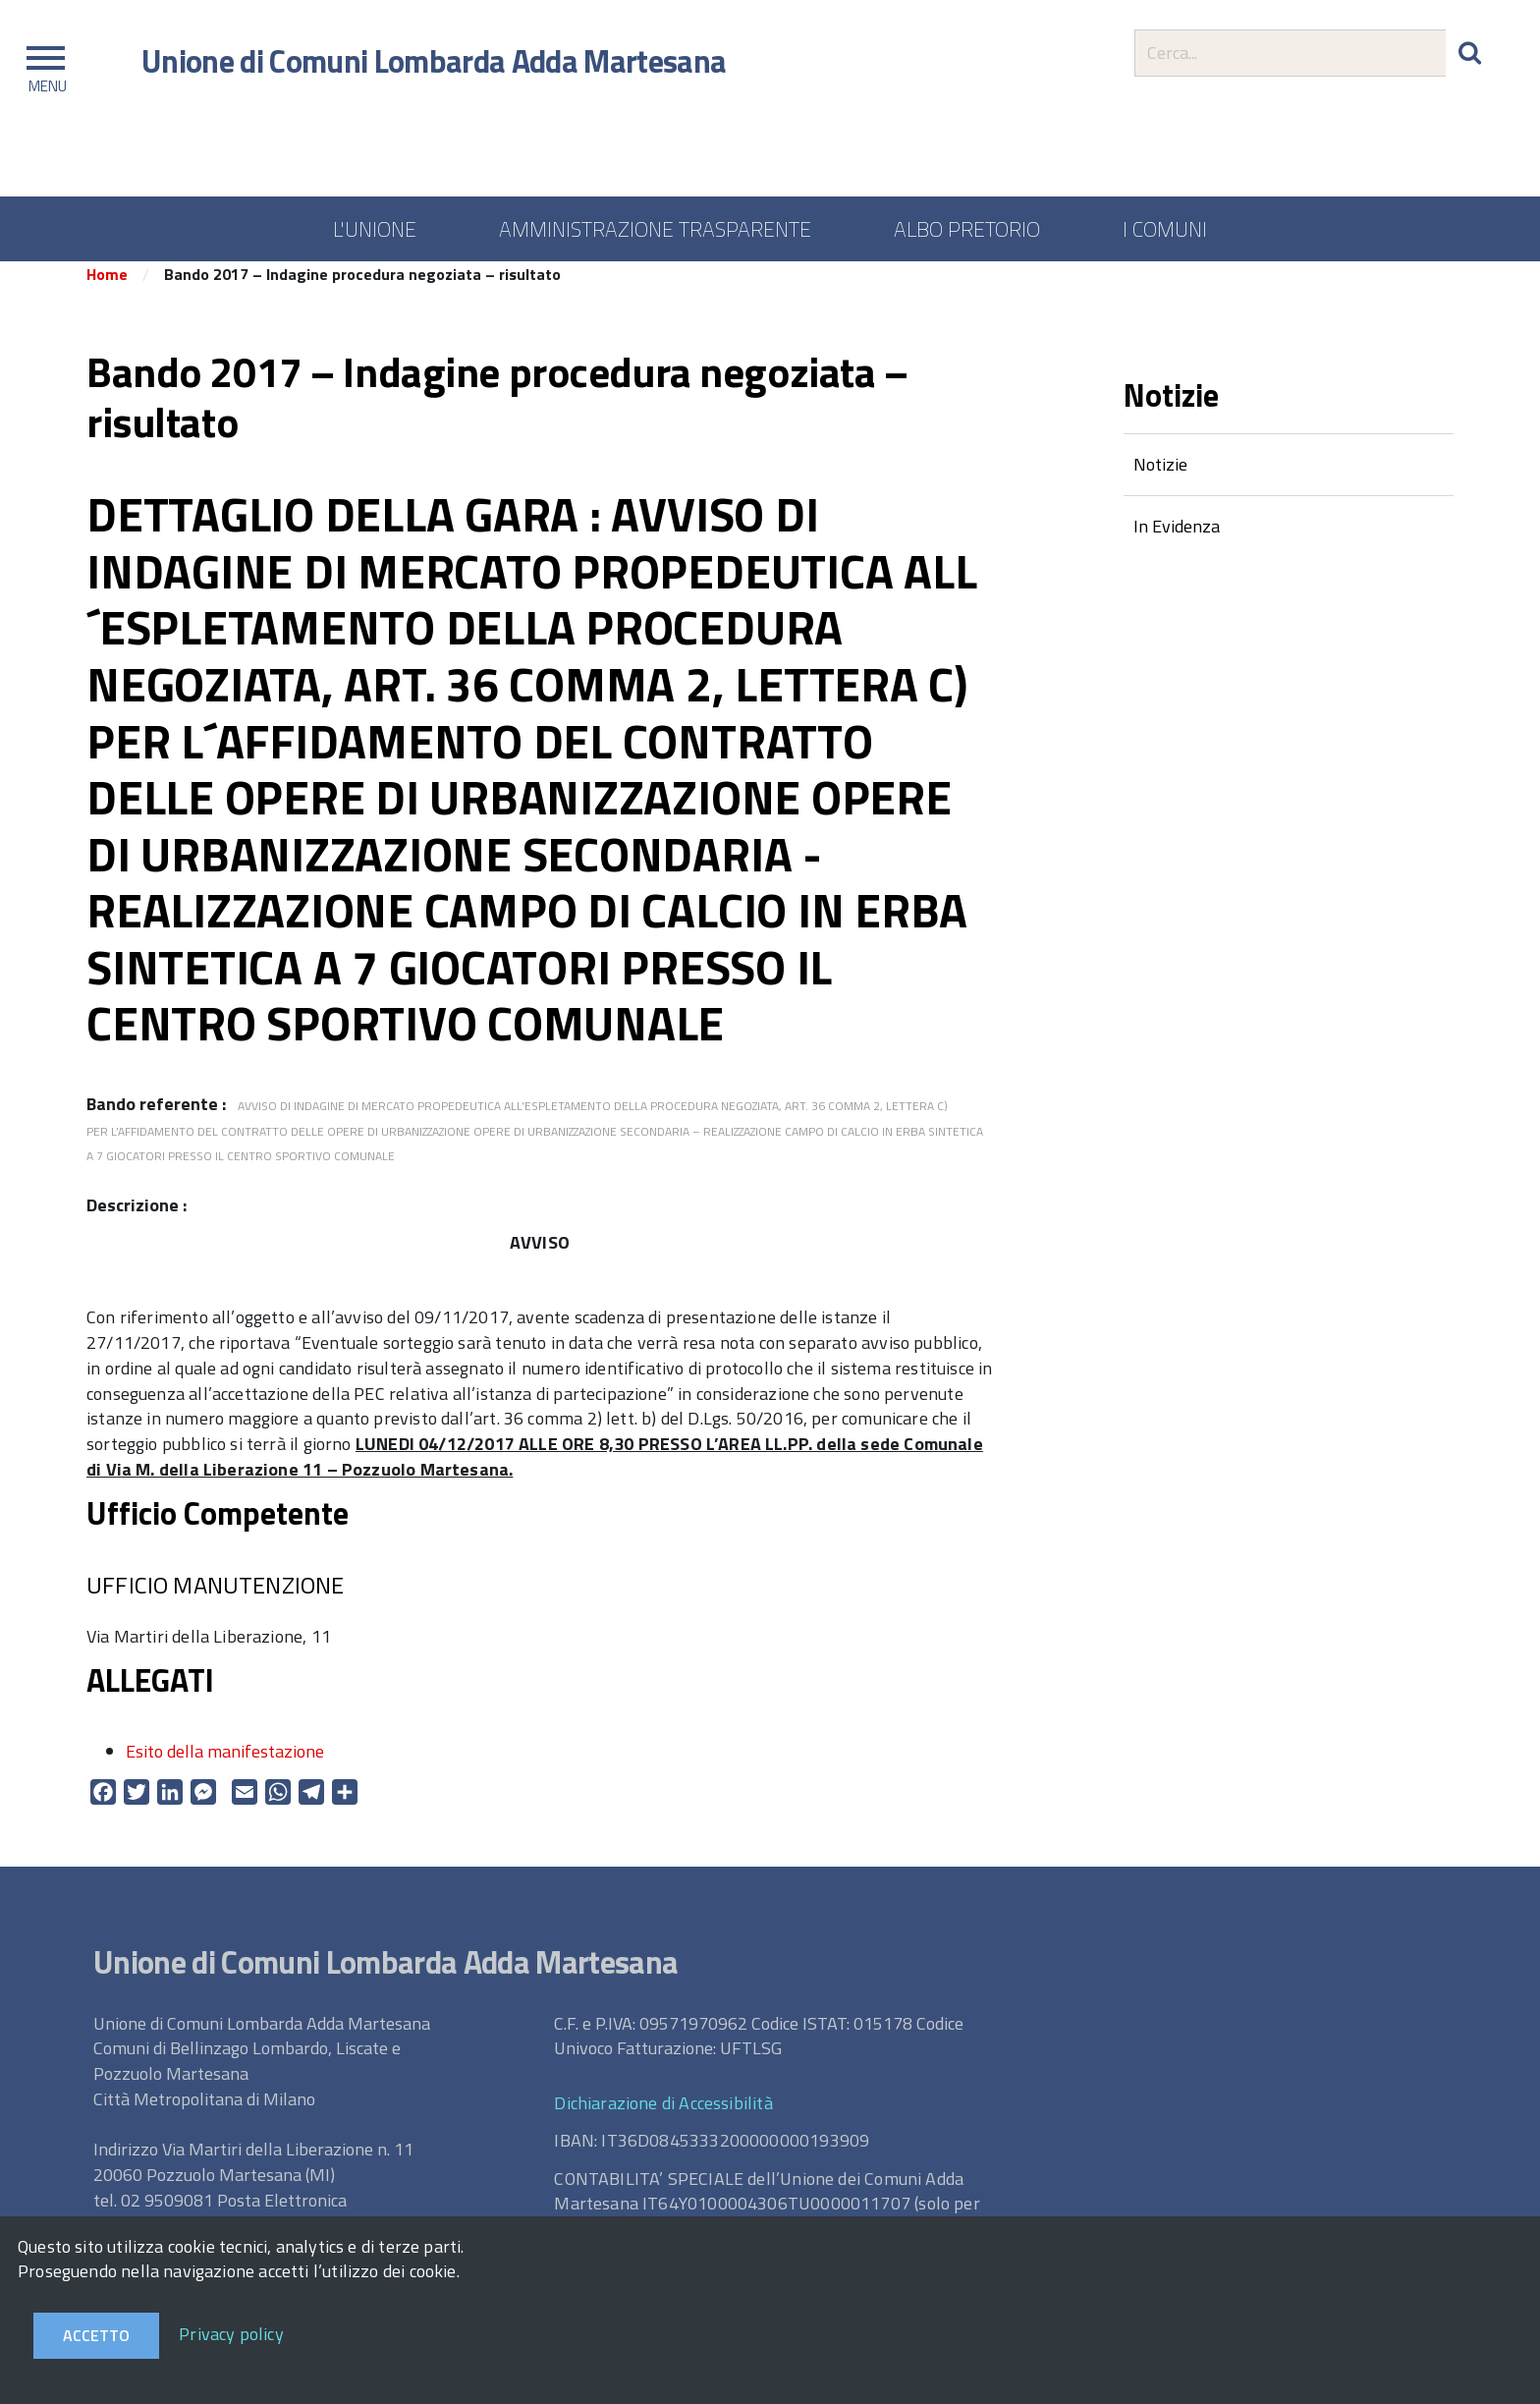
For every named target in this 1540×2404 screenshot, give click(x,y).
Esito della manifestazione (225, 1764)
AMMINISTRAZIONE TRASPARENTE (655, 229)
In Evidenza (1176, 539)
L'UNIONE (374, 229)
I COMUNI (1165, 229)
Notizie (1160, 477)
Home (107, 288)
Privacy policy (231, 2333)
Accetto (96, 2335)
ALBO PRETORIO (967, 229)
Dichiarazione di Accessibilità (663, 2115)
